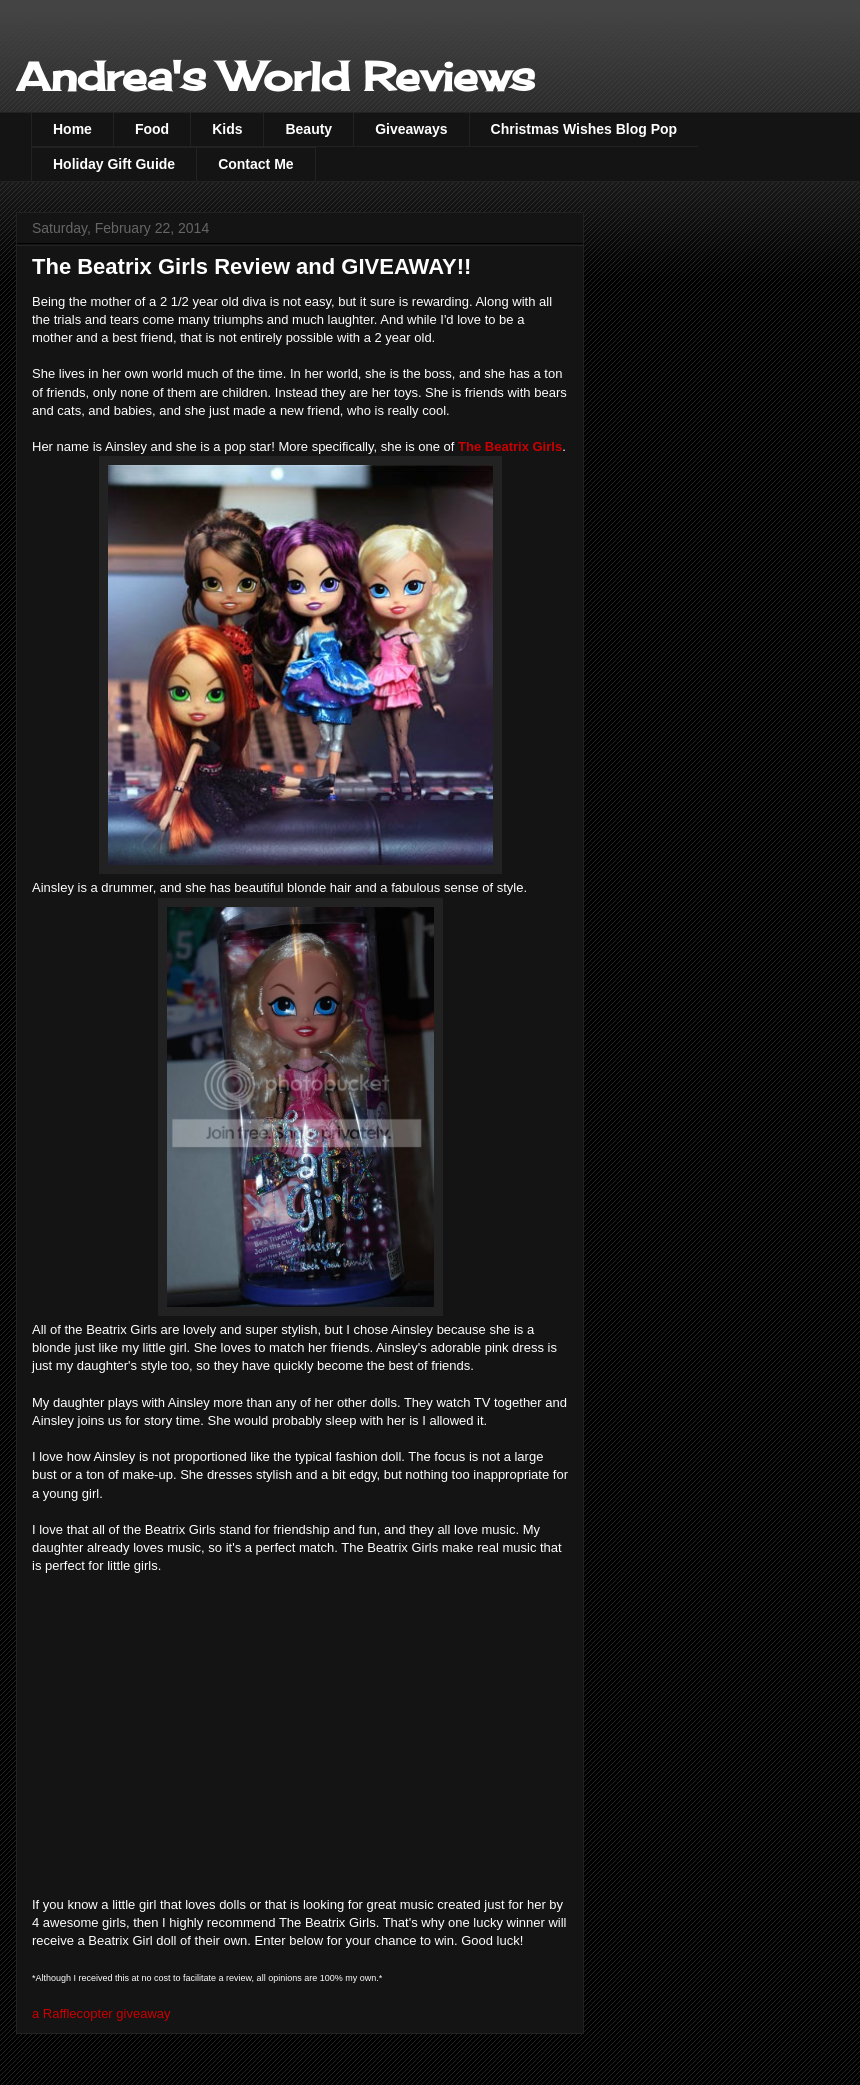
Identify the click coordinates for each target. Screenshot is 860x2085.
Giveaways (411, 129)
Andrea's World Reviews (275, 76)
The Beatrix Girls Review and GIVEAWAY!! (251, 266)
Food (152, 129)
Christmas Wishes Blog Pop (584, 129)
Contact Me (255, 164)
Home (72, 129)
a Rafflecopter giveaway (101, 2013)
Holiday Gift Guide (114, 164)
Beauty (308, 129)
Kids (227, 129)
